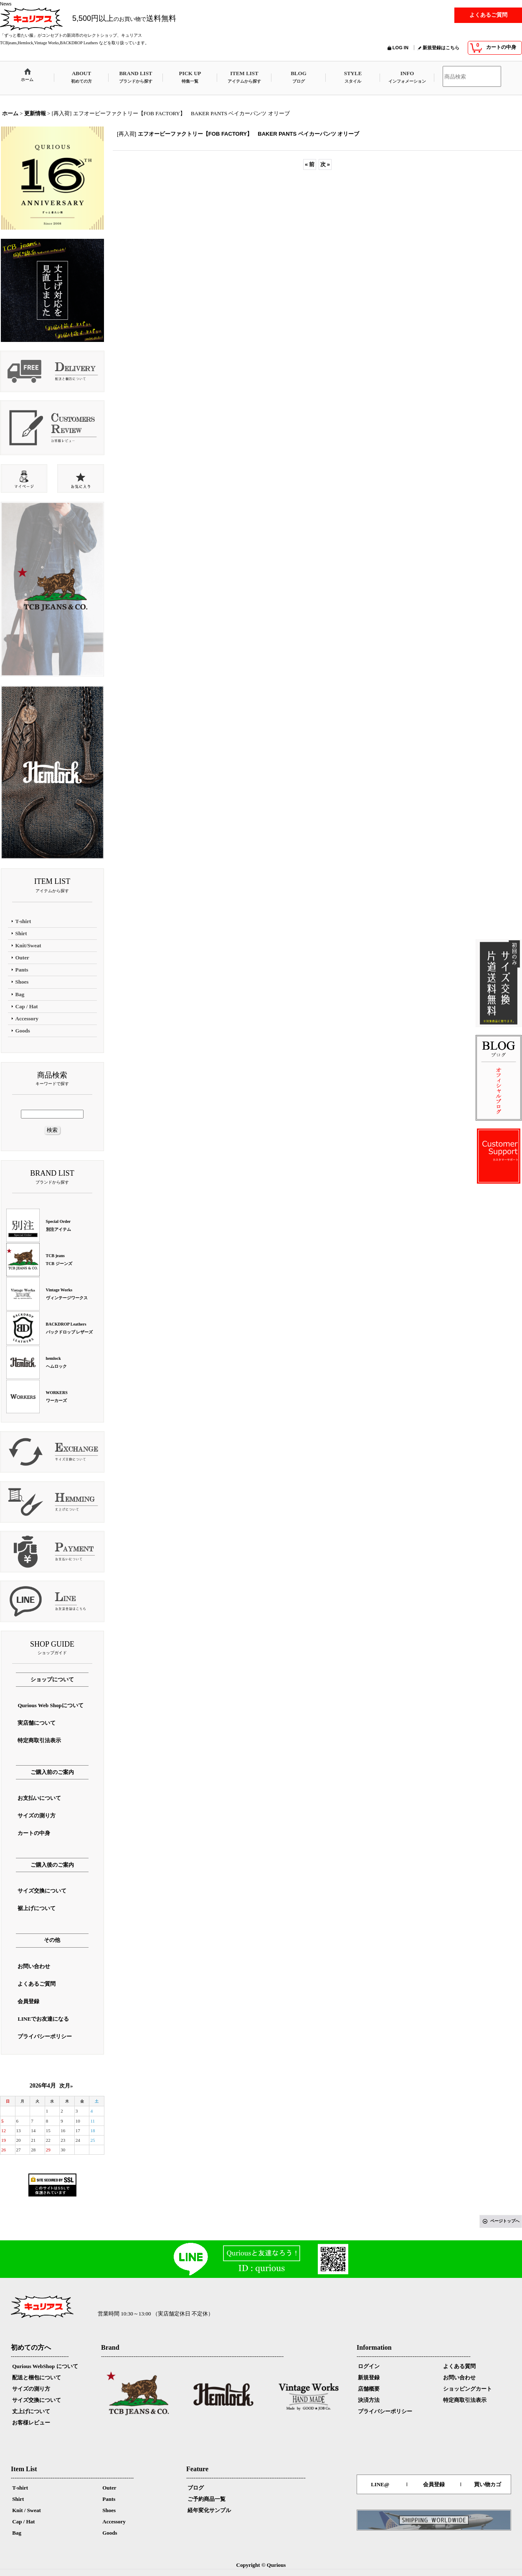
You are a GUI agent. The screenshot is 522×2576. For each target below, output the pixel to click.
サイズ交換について (36, 2400)
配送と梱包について (36, 2377)
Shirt (18, 2499)
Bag (16, 2533)
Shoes (109, 2510)
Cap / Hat (23, 2521)
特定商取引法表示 (465, 2400)
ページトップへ (504, 2221)
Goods (109, 2533)
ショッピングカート (467, 2389)
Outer (109, 2488)
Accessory (114, 2521)
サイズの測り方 (31, 2389)
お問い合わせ (459, 2377)
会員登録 (434, 2484)
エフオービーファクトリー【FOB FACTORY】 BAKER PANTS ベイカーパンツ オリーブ (249, 134)
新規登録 (369, 2377)
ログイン (369, 2366)
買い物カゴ (487, 2484)
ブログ (196, 2488)
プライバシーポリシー (385, 2411)
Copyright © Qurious (261, 2565)
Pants (108, 2499)
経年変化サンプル (209, 2510)
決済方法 (369, 2400)
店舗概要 (369, 2389)
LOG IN (400, 47)
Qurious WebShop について (45, 2366)
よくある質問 (459, 2366)
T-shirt (20, 2488)
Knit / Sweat (26, 2510)
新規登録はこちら (441, 47)
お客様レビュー (31, 2422)
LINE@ (380, 2484)
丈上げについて (31, 2411)
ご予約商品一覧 (207, 2499)
